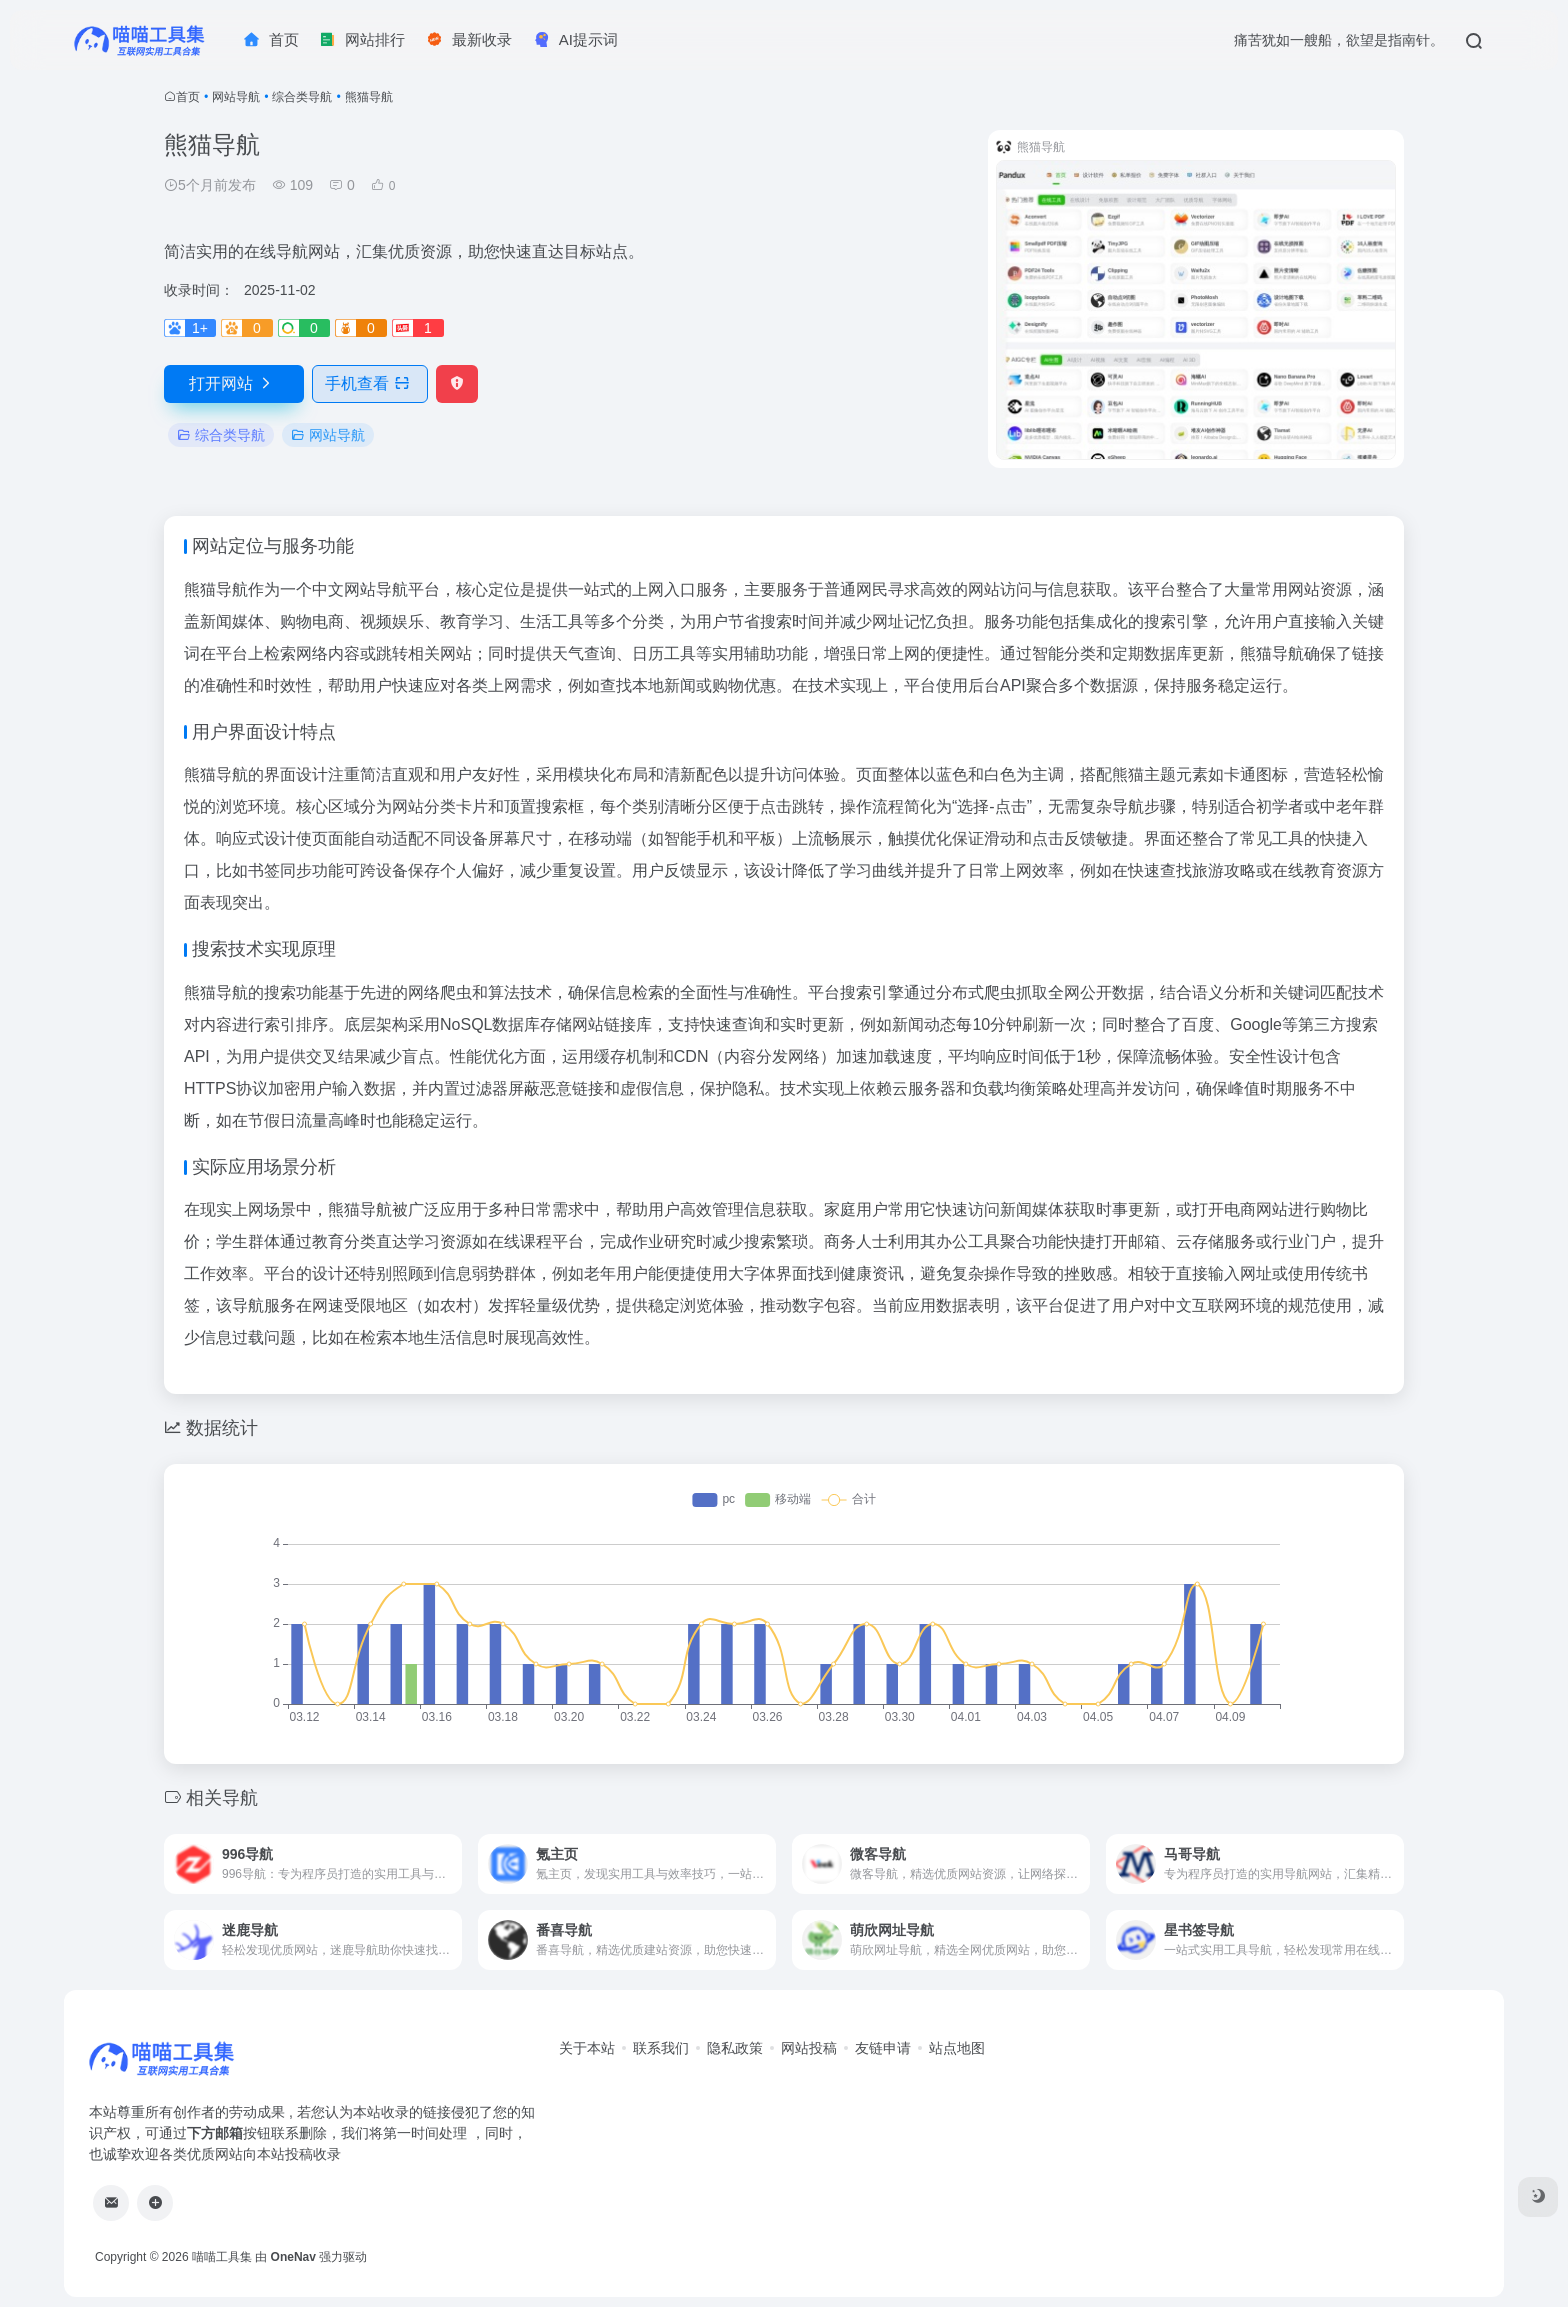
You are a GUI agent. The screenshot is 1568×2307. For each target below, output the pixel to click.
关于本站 (587, 2048)
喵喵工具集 (222, 2257)
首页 (188, 97)
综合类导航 (302, 97)
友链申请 (883, 2048)
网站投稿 (809, 2048)
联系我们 (661, 2048)
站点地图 (957, 2048)
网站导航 (236, 97)
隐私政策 (735, 2048)
